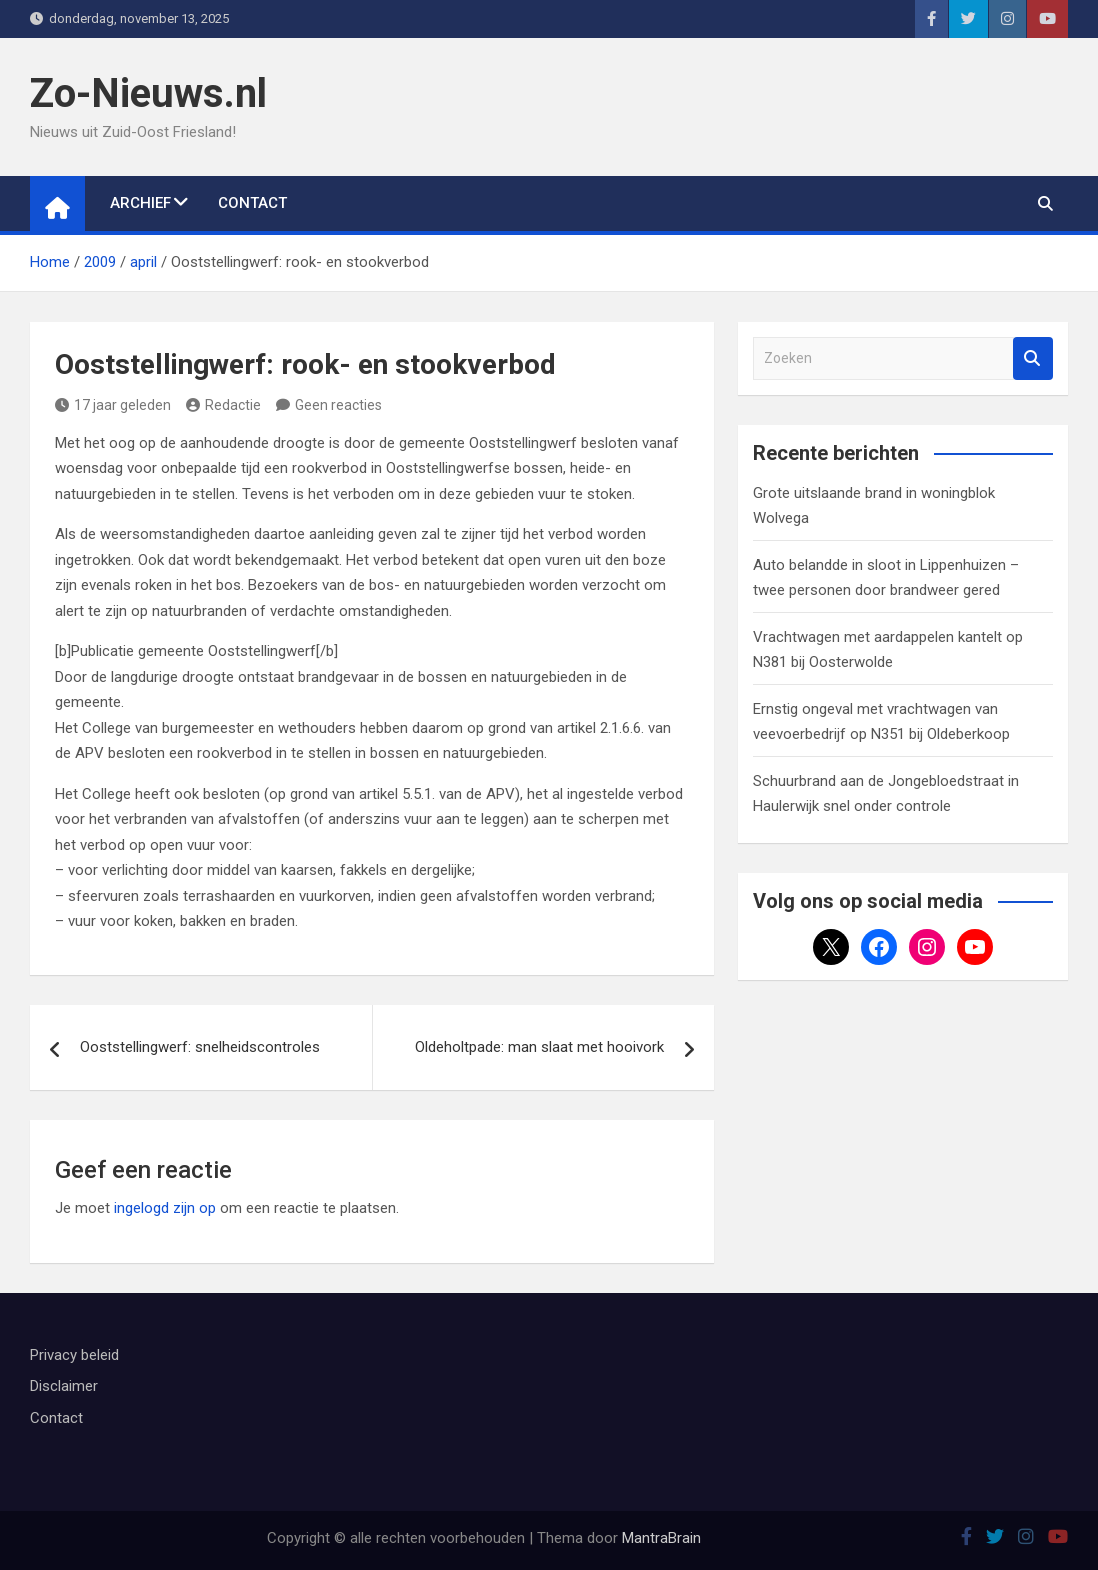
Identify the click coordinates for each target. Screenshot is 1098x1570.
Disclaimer (64, 1386)
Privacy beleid (74, 1355)
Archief (140, 203)
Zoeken (1033, 358)
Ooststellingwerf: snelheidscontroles (200, 1047)
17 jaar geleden (113, 405)
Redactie (223, 405)
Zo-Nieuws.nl (148, 93)
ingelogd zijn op (165, 1208)
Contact (252, 203)
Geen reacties (338, 405)
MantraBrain (661, 1538)
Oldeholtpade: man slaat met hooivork (539, 1047)
